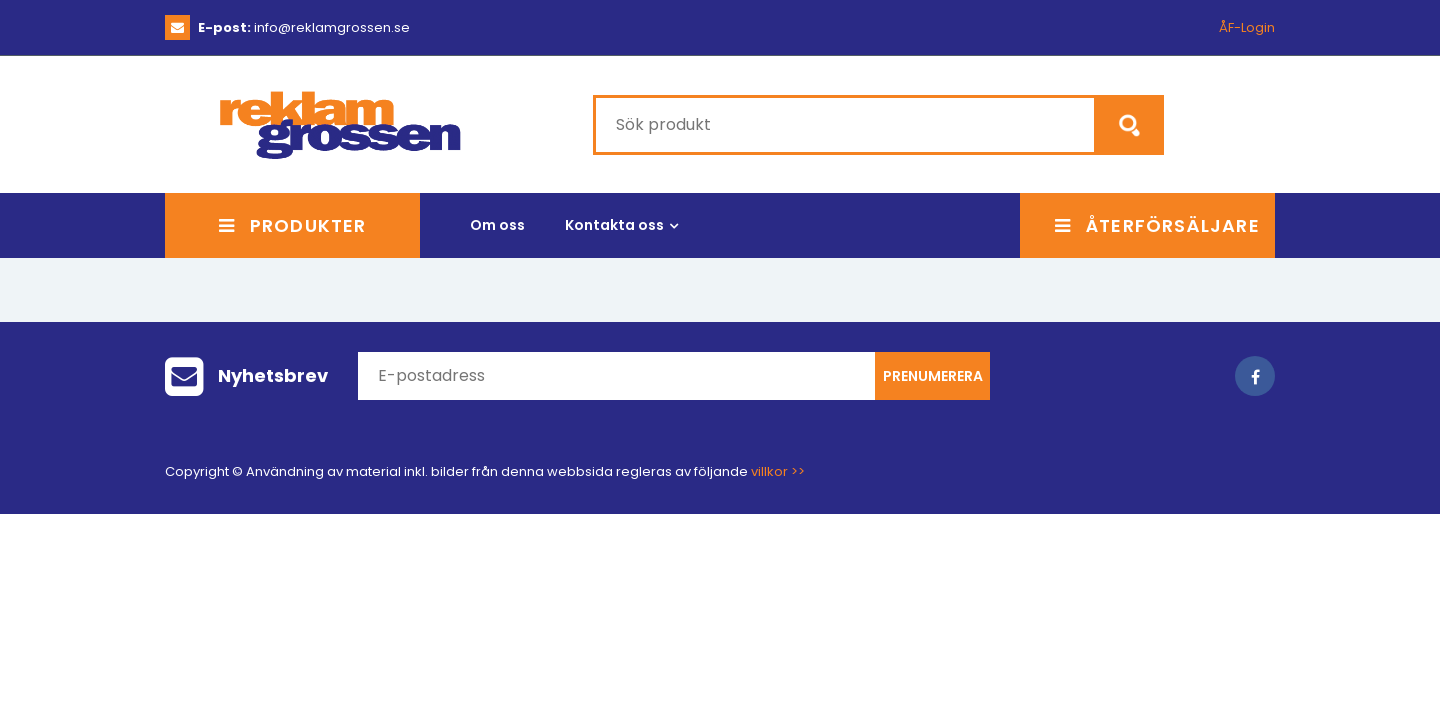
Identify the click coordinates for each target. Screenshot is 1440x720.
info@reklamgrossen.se (304, 27)
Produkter (292, 225)
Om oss (497, 225)
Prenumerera (933, 376)
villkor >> (778, 471)
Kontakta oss (614, 225)
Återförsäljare (1157, 225)
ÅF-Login (1247, 27)
